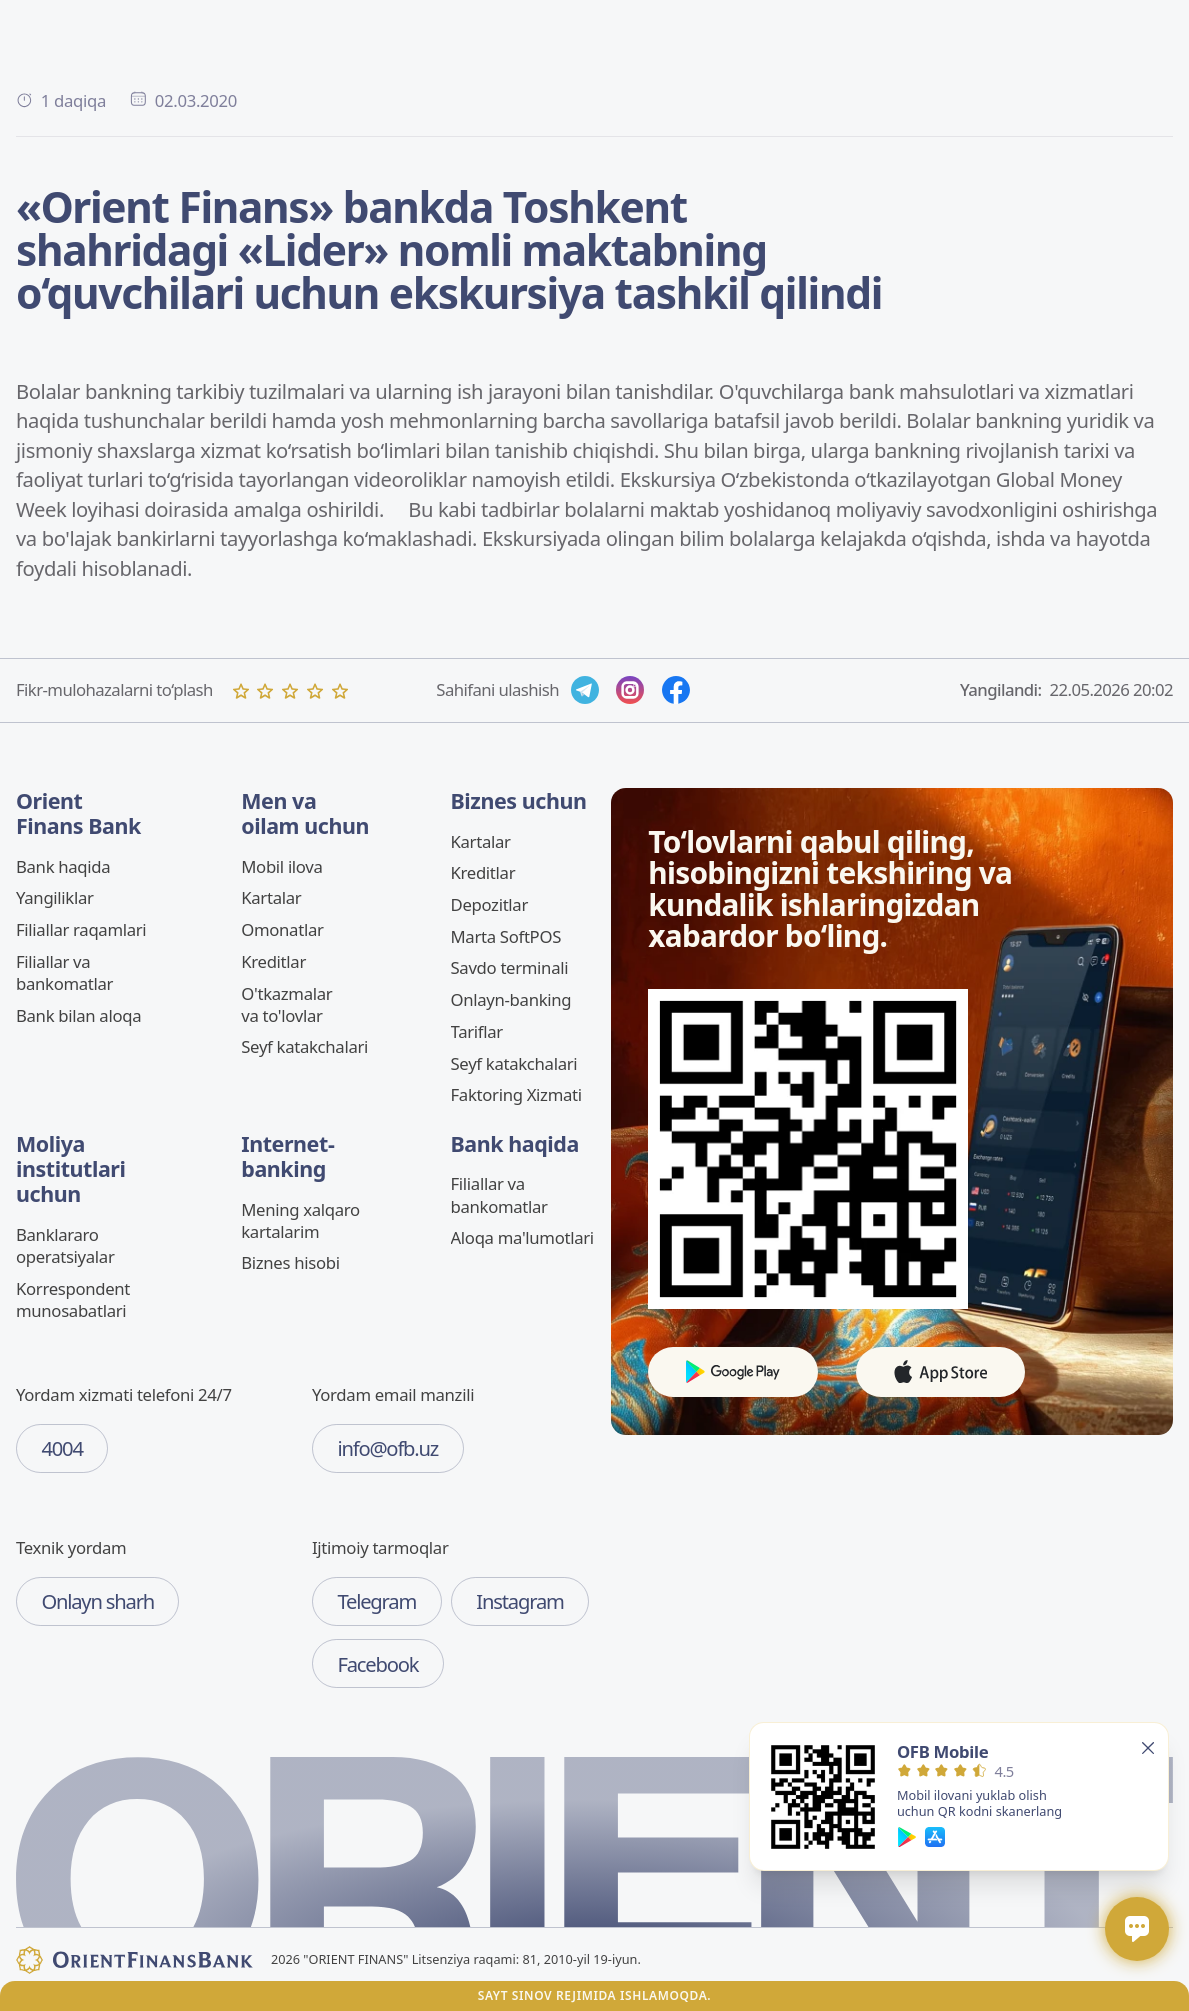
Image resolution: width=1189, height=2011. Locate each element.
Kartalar (271, 897)
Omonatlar (282, 929)
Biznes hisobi (290, 1262)
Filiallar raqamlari (81, 929)
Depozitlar (490, 904)
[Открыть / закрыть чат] (1137, 1929)
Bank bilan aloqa (78, 1015)
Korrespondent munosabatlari (73, 1299)
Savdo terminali (510, 967)
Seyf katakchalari (304, 1046)
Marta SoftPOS (506, 936)
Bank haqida (63, 866)
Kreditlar (273, 961)
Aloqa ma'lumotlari (522, 1237)
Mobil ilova (281, 866)
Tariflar (477, 1031)
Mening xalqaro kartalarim (300, 1220)
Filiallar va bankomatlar (64, 972)
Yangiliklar (55, 897)
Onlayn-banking (511, 999)
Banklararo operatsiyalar (65, 1245)
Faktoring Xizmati (516, 1094)
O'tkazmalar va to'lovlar (286, 1004)
